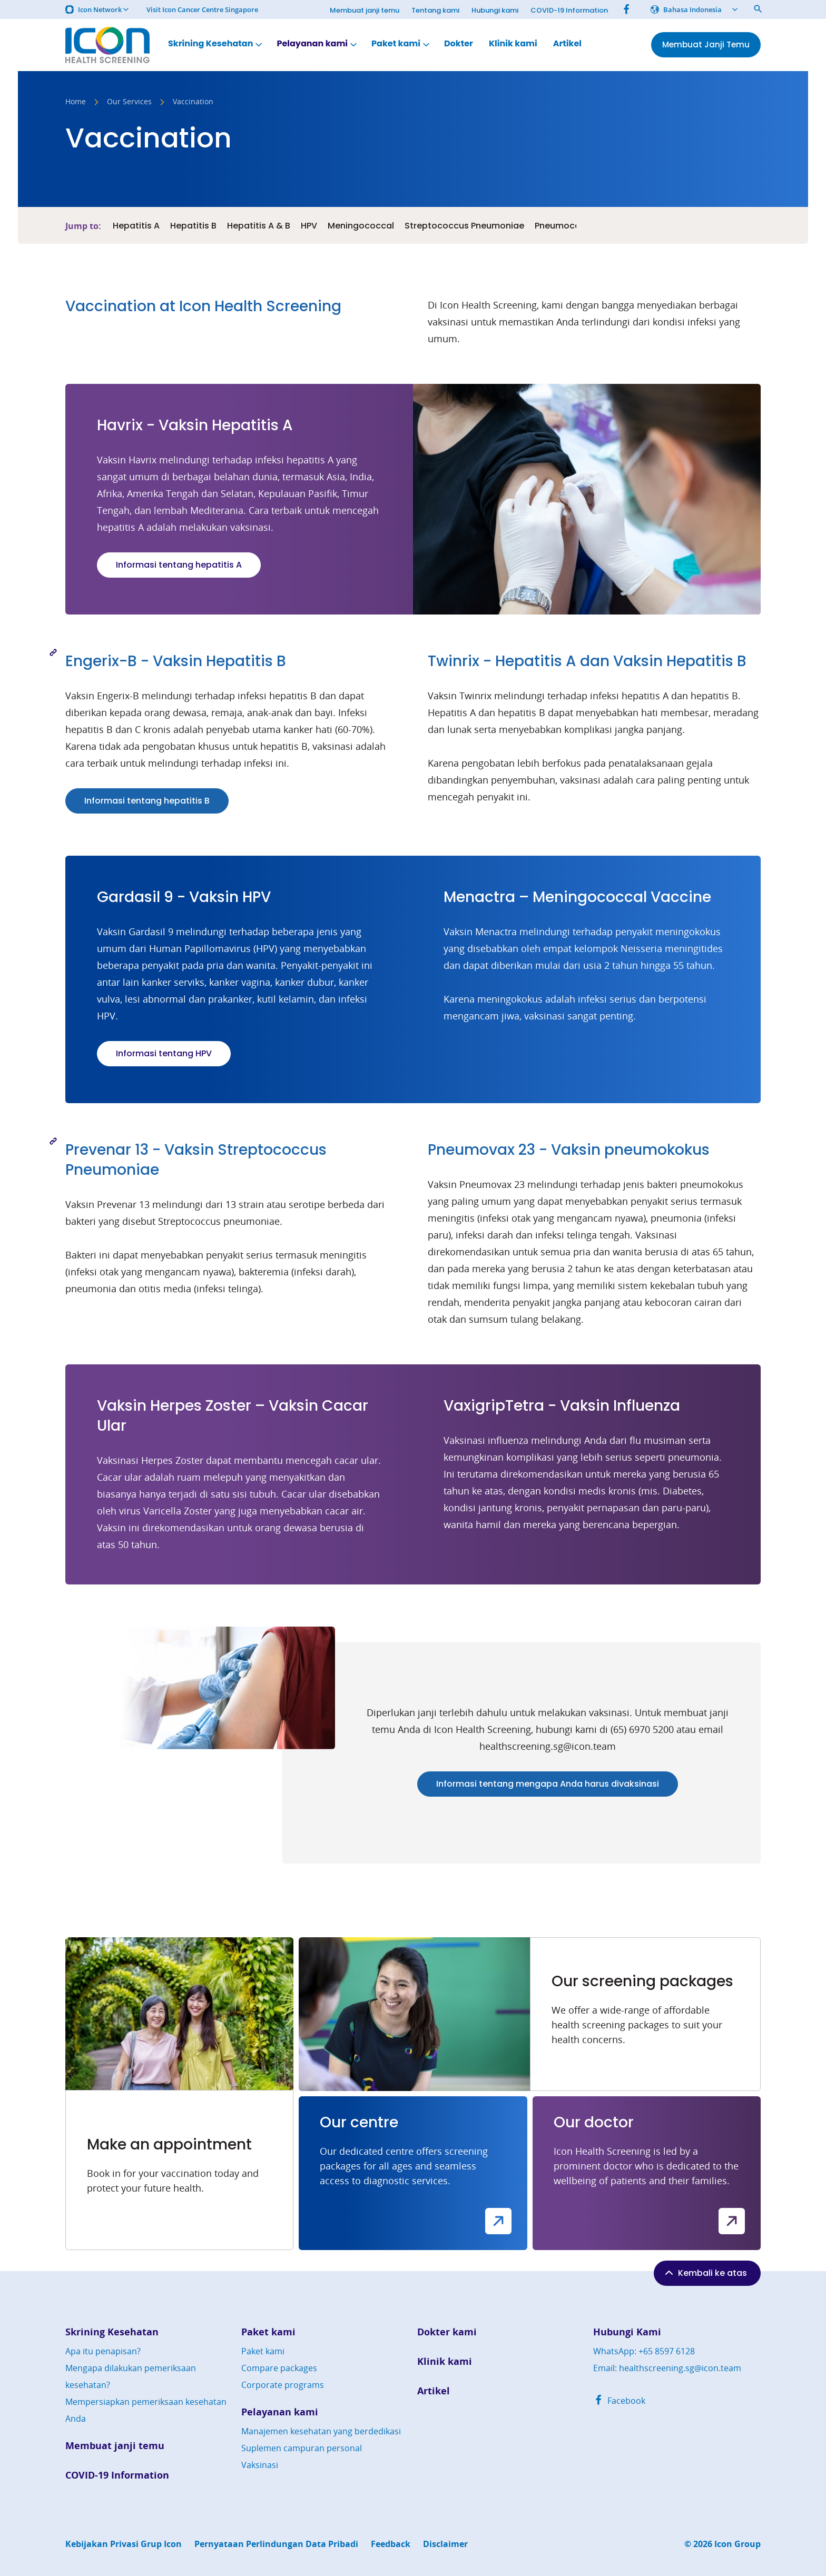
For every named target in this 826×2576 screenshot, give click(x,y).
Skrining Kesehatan (216, 44)
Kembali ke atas (705, 2272)
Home (75, 102)
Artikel (567, 44)
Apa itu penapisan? (103, 2351)
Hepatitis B (193, 226)
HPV (309, 226)
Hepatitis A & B (258, 226)
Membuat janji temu (364, 10)
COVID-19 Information (569, 10)
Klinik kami (513, 44)
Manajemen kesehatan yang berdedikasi (321, 2431)
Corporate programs (282, 2385)
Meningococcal (361, 226)
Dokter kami (447, 2331)
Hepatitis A (136, 226)
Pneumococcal (567, 226)
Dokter (458, 44)
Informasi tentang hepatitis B (147, 801)
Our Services (129, 102)
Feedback (390, 2544)
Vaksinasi (259, 2465)
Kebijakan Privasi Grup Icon (123, 2544)
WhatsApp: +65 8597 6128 (644, 2351)
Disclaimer (445, 2544)
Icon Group (737, 2544)
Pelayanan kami (318, 44)
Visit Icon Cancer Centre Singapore (202, 9)
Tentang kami (435, 10)
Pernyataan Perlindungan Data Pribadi (276, 2544)
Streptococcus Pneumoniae (464, 226)
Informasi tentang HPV (164, 1053)
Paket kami (401, 44)
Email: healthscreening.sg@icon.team (667, 2368)
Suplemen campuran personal (301, 2448)
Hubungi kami (494, 10)
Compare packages (279, 2368)
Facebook (619, 2400)
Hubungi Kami (627, 2331)
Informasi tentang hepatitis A (179, 565)
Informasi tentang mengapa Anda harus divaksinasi (547, 1784)
